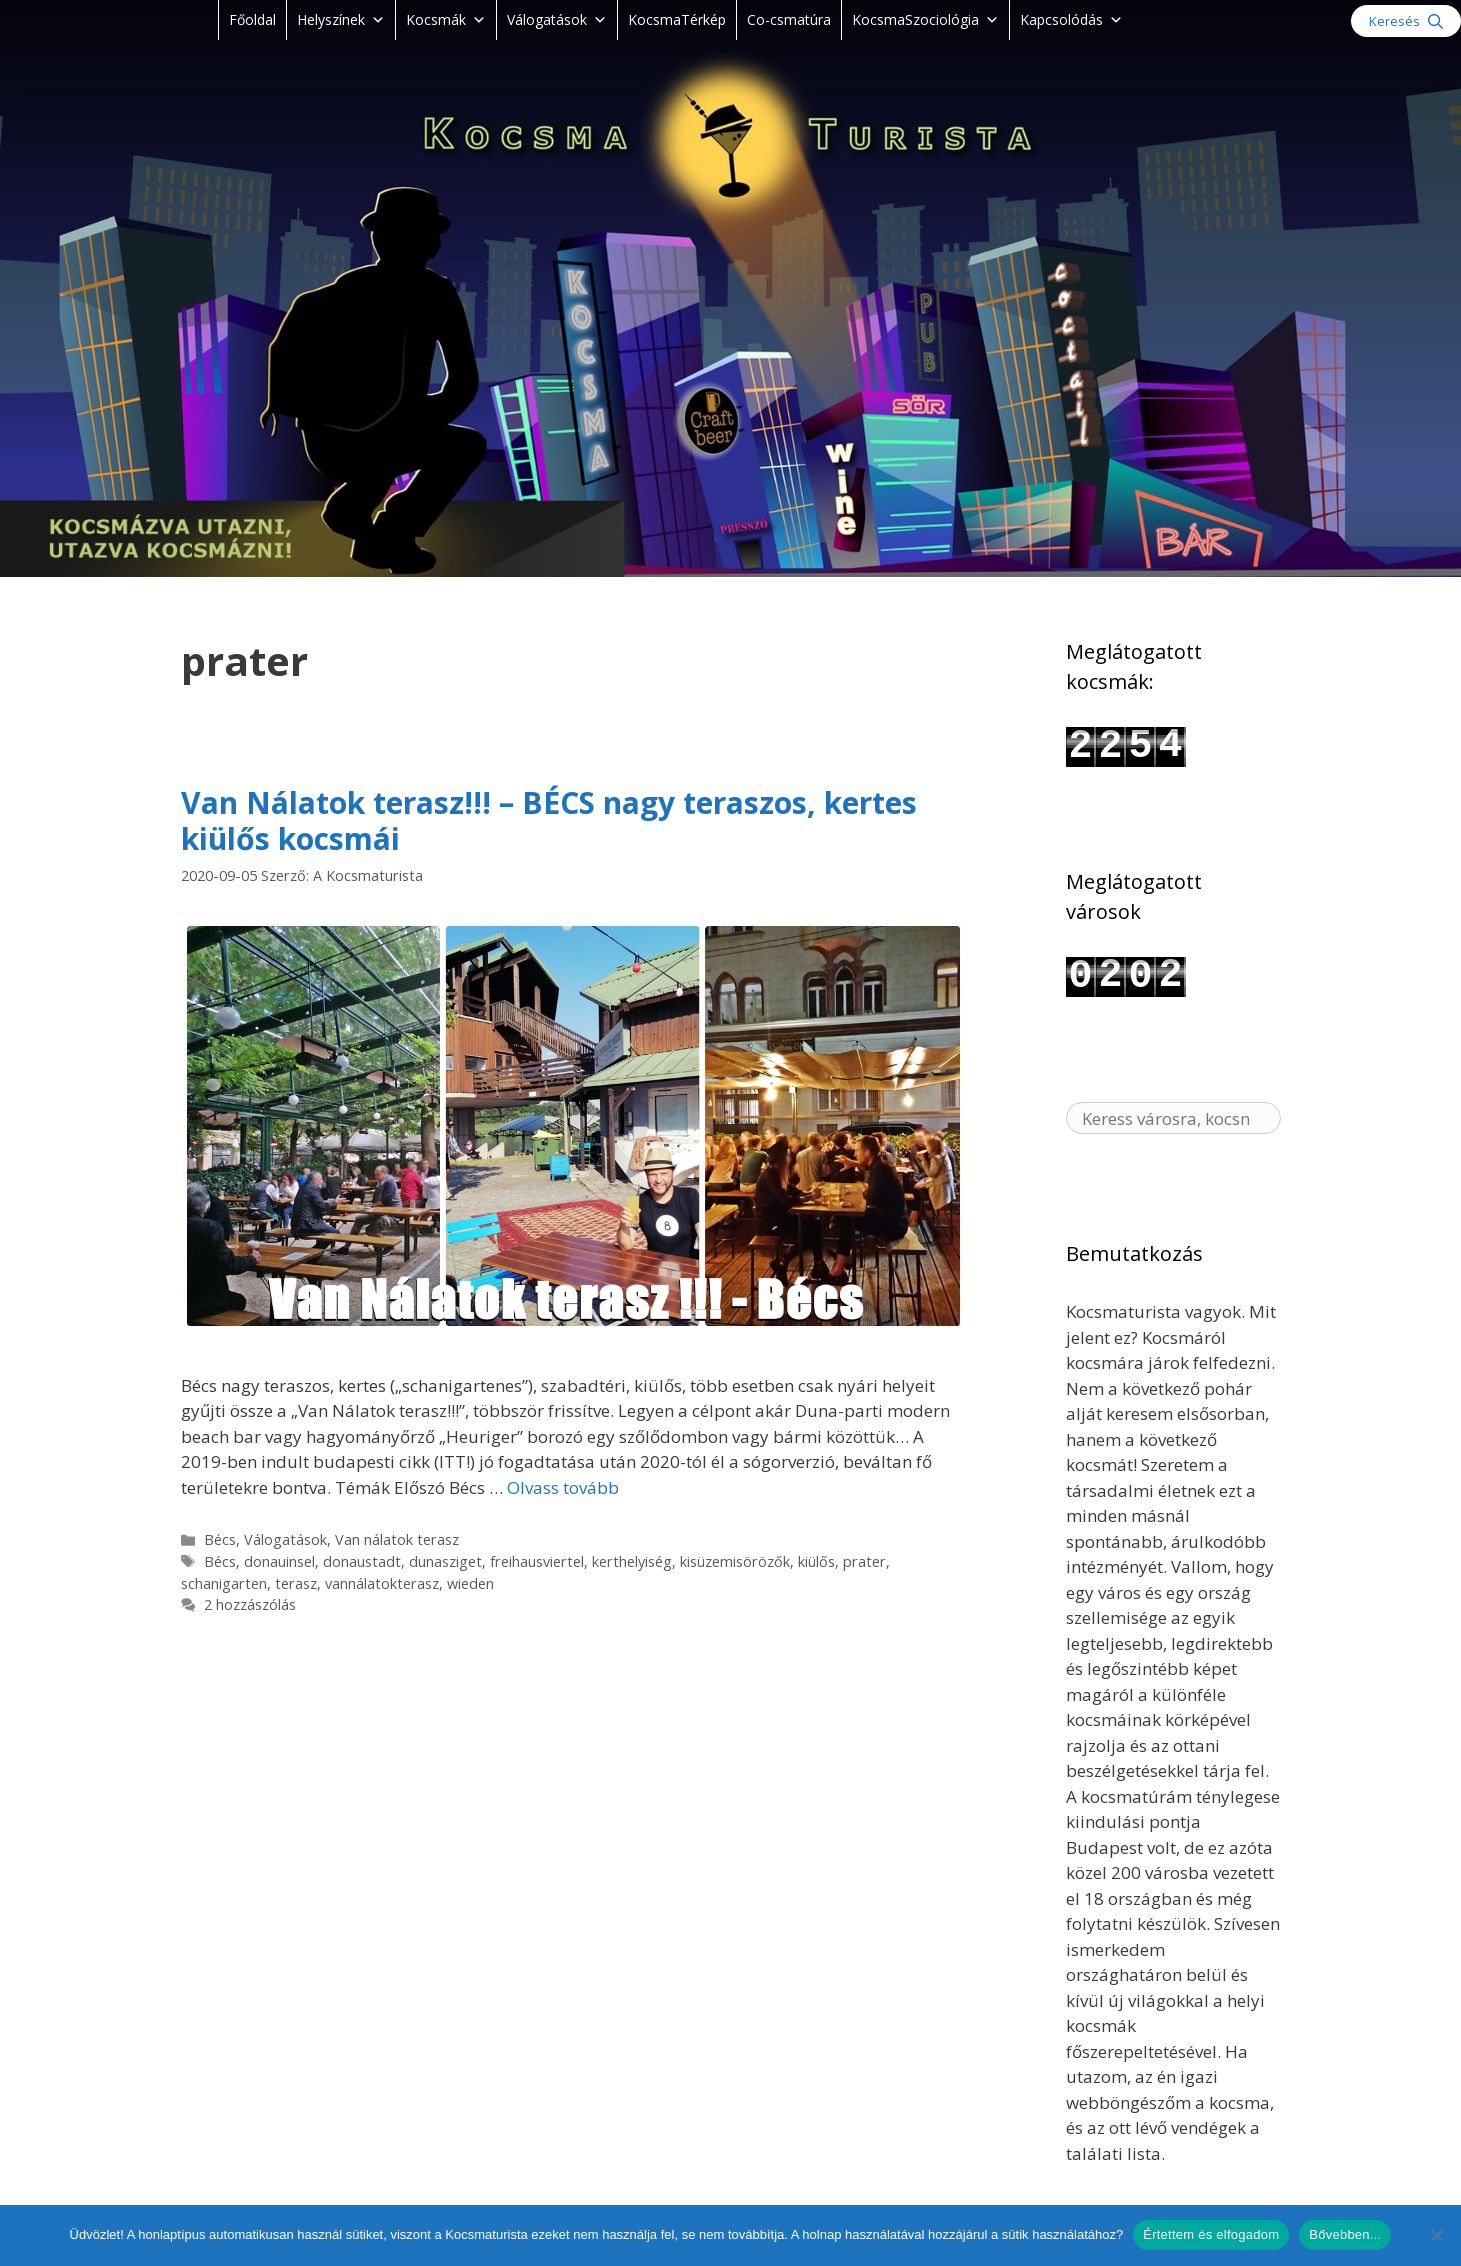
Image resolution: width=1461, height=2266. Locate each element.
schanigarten (224, 1583)
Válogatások (557, 19)
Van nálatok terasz (397, 1539)
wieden (470, 1583)
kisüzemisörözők (735, 1561)
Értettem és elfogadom (1211, 2234)
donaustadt (362, 1561)
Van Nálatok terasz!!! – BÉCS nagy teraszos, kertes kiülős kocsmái (549, 820)
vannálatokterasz (382, 1583)
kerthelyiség (632, 1561)
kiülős (816, 1561)
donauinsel (279, 1561)
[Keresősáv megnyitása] (1406, 21)
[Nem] (1436, 2235)
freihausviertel (537, 1561)
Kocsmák (446, 19)
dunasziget (445, 1561)
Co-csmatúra (789, 19)
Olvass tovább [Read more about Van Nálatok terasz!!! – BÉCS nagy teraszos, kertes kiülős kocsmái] (563, 1487)
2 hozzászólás (250, 1604)
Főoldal (252, 19)
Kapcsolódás (1071, 19)
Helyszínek (341, 19)
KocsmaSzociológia (925, 19)
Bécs (220, 1539)
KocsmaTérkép (677, 19)
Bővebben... (1345, 2234)
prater (864, 1561)
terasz (296, 1583)
